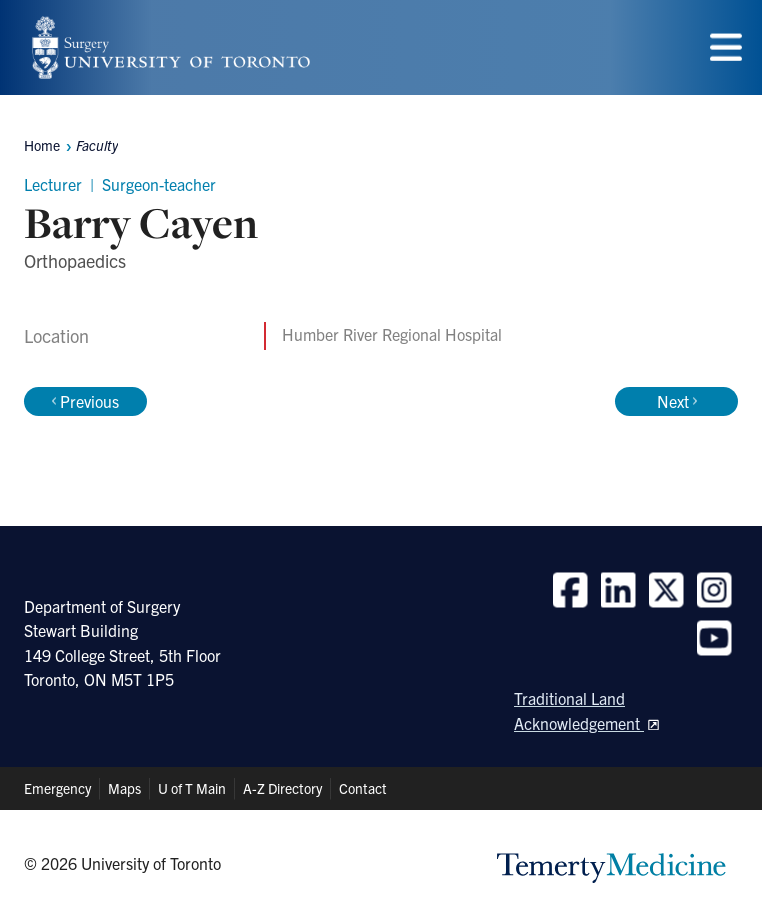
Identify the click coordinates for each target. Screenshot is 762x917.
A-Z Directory (282, 788)
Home (42, 145)
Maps (124, 788)
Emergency (57, 788)
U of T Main (192, 788)
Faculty (97, 145)
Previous (85, 401)
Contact (363, 788)
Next (677, 401)
